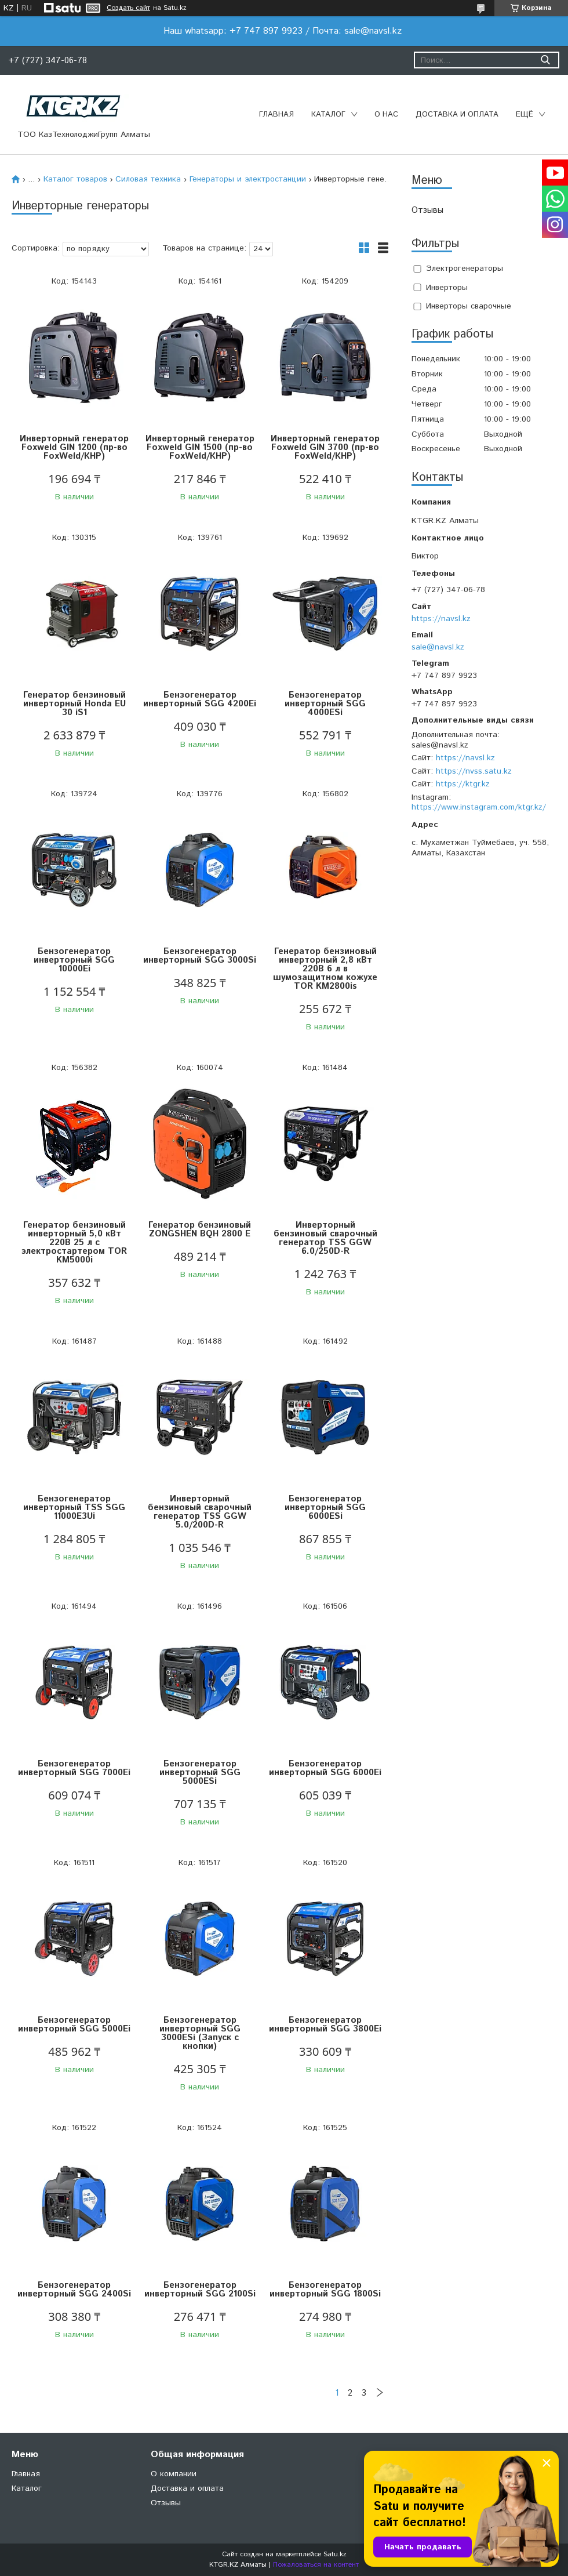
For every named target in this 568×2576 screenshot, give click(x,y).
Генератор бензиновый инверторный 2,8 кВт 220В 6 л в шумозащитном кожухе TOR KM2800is (325, 969)
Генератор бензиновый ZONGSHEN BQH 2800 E (199, 1229)
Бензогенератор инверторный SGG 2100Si (200, 2289)
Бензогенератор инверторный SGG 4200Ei (199, 699)
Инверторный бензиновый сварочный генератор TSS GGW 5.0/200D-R (200, 1511)
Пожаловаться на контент (316, 2565)
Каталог (328, 114)
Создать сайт (128, 8)
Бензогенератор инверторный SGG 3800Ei (325, 2024)
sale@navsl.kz (438, 647)
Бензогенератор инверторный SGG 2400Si (74, 2289)
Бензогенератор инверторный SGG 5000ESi (200, 1772)
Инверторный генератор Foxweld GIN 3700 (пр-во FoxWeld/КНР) (325, 447)
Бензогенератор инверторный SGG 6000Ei (325, 1768)
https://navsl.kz (441, 619)
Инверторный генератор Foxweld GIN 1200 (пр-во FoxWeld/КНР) (74, 447)
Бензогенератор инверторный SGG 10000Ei (74, 960)
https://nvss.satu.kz (474, 771)
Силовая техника (148, 179)
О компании (173, 2474)
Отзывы (427, 210)
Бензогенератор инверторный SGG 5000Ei (74, 2024)
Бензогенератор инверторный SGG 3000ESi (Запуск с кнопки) (200, 2033)
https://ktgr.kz (463, 784)
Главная (276, 114)
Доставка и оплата (457, 114)
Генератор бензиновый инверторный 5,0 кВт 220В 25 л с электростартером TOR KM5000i (74, 1242)
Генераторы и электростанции (248, 179)
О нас (386, 114)
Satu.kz (335, 2554)
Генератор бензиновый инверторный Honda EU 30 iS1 (74, 704)
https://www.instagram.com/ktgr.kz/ (479, 807)
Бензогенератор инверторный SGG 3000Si (199, 955)
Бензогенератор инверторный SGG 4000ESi (325, 704)
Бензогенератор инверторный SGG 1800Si (325, 2289)
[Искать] (545, 60)
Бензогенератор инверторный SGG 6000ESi (325, 1507)
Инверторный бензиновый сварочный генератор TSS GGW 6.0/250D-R (325, 1238)
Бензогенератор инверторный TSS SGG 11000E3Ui (74, 1507)
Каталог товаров (75, 179)
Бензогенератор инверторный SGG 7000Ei (74, 1768)
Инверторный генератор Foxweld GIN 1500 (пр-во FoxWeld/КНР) (199, 447)
